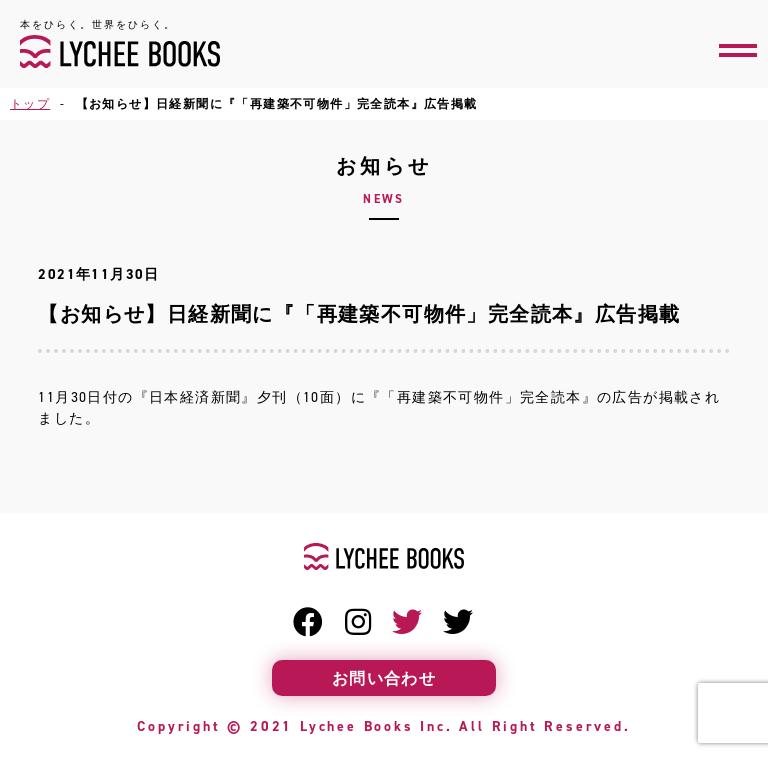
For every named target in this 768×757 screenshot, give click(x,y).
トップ (30, 103)
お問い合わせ (384, 678)
